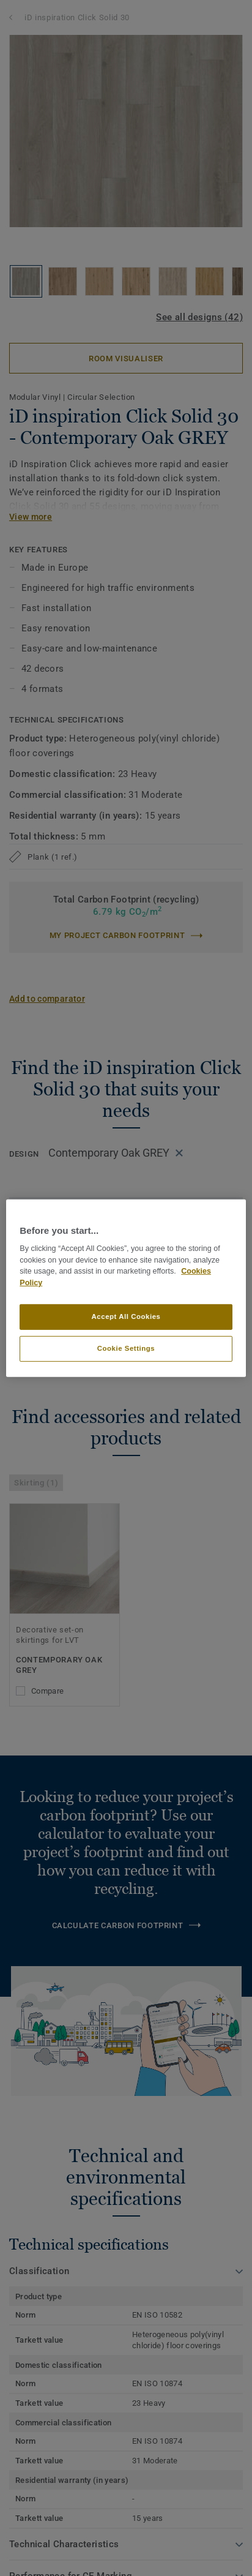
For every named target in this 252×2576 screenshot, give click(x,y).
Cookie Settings (126, 1348)
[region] (125, 1287)
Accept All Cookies (126, 1316)
